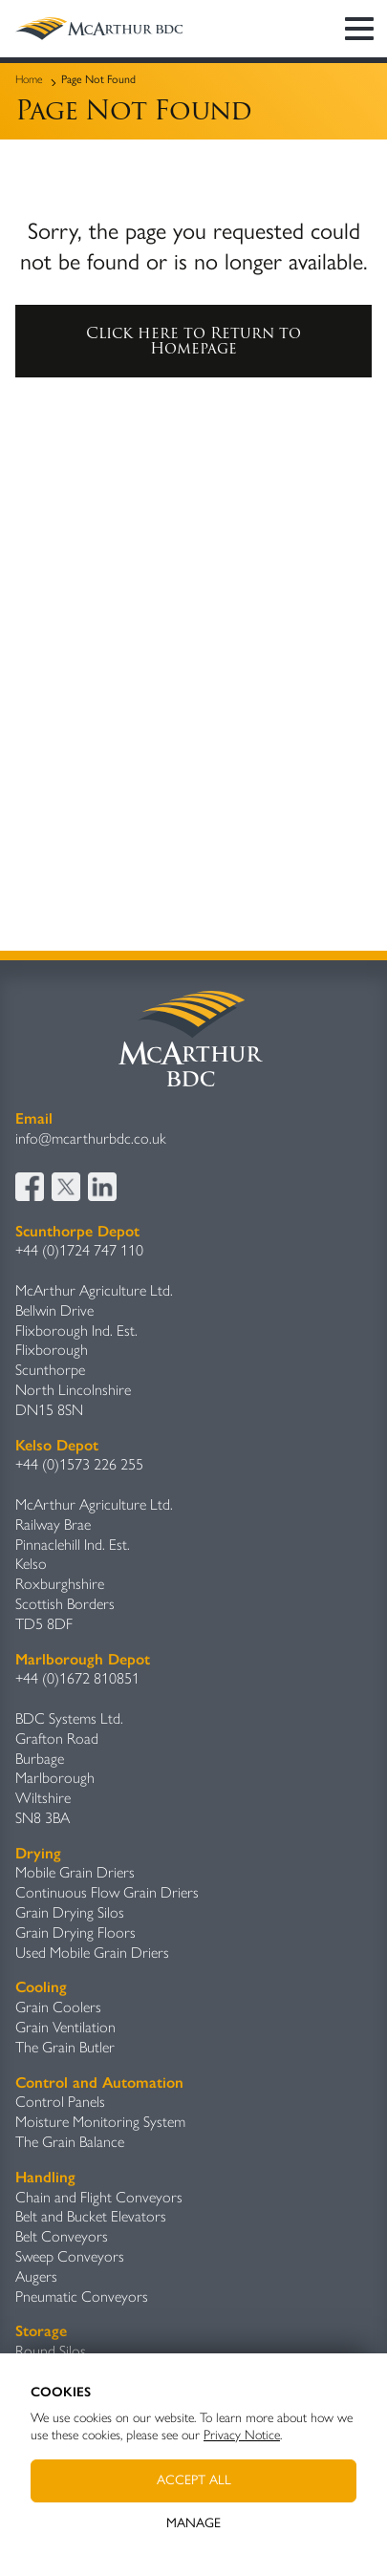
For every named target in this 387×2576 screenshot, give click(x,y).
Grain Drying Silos (69, 1912)
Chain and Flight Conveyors (99, 2197)
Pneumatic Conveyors (81, 2296)
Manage (193, 2523)
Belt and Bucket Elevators (90, 2216)
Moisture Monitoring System (100, 2122)
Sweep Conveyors (69, 2256)
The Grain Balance (69, 2142)
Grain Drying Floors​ (75, 1932)
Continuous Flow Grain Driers (107, 1892)
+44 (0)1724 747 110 (79, 1250)
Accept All (194, 2480)
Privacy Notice (242, 2435)
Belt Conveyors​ (61, 2236)
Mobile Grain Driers (75, 1872)
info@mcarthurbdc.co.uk (90, 1138)
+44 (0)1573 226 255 (79, 1464)
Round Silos (50, 2351)
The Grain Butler (65, 2047)
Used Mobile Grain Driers (92, 1952)
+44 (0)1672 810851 (77, 1678)
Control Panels (60, 2102)
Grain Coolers (58, 2007)
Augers (36, 2276)
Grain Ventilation (65, 2027)
